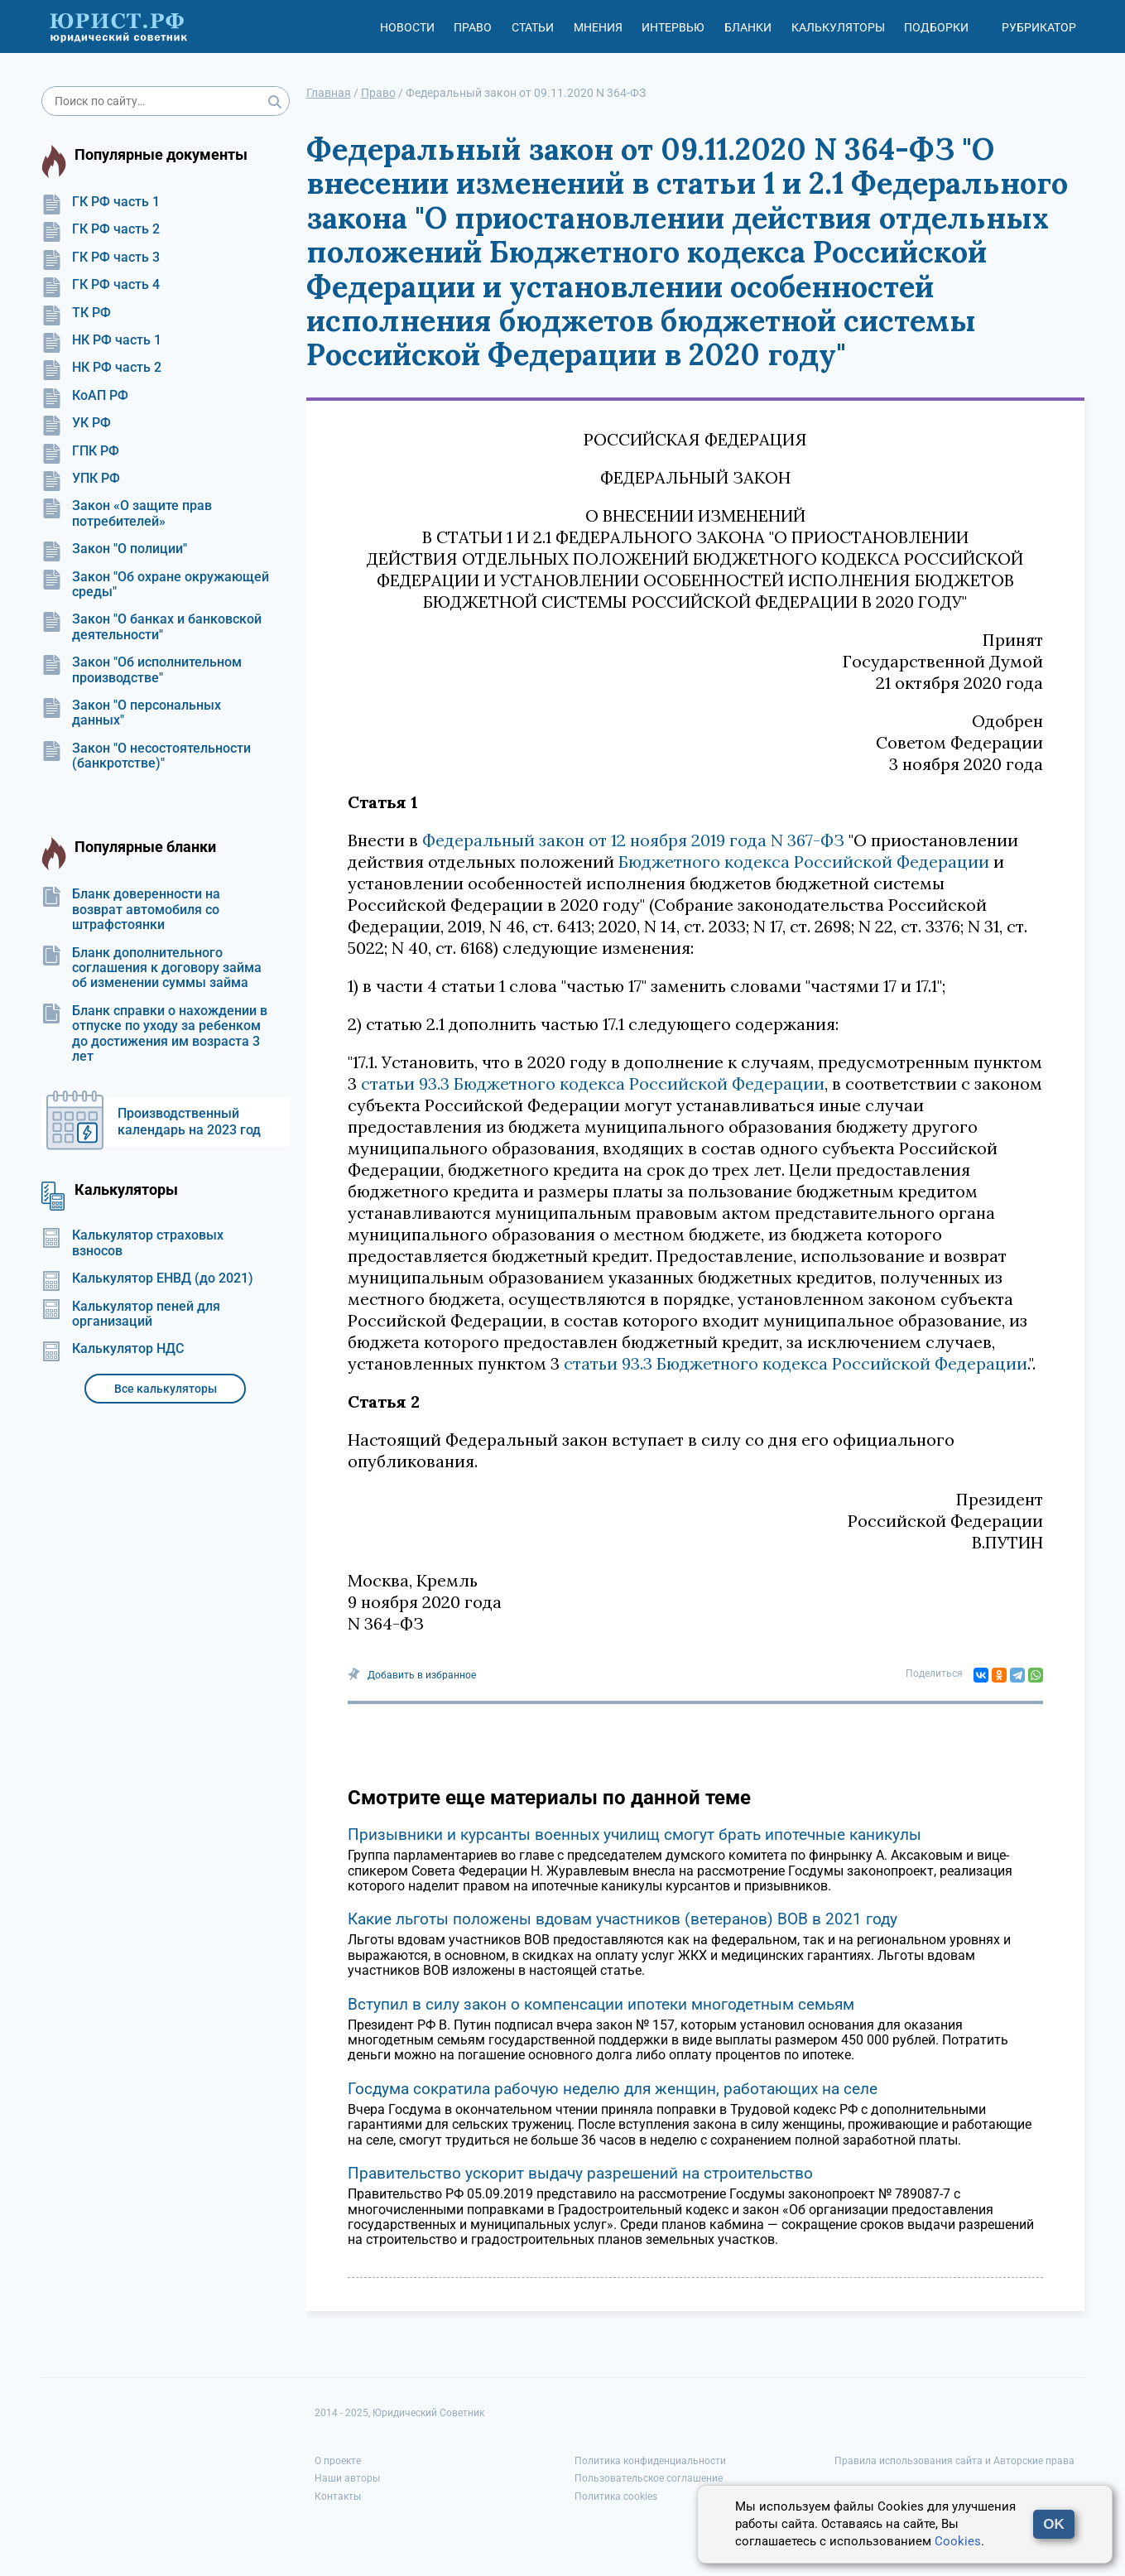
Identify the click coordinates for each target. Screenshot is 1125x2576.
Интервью (673, 27)
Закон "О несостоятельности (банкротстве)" (146, 756)
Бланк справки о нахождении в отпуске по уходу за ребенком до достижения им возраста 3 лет (154, 1034)
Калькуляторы (838, 27)
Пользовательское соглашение (649, 2478)
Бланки (748, 27)
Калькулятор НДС (112, 1348)
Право (473, 27)
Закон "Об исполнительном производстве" (141, 670)
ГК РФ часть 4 (100, 284)
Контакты (338, 2496)
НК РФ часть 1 (101, 340)
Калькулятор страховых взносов (132, 1243)
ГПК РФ (80, 451)
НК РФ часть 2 (101, 367)
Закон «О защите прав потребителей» (126, 513)
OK (1054, 2524)
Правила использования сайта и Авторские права (954, 2461)
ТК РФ (76, 313)
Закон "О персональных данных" (131, 713)
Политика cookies (616, 2496)
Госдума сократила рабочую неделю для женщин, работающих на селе (612, 2088)
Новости (407, 27)
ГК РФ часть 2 (100, 229)
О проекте (338, 2461)
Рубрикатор (1039, 27)
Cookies (958, 2541)
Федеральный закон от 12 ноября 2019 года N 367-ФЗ (633, 840)
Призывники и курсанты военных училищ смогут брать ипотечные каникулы (634, 1834)
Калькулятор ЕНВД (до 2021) (147, 1278)
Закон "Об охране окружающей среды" (155, 584)
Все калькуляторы (165, 1388)
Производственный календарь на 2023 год (189, 1121)
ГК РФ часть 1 (100, 202)
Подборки (936, 27)
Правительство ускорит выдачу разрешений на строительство (580, 2173)
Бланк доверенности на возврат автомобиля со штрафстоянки (130, 909)
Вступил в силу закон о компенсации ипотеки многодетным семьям (601, 2004)
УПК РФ (80, 478)
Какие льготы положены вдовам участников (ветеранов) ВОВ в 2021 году (622, 1918)
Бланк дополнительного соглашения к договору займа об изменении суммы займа (151, 968)
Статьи (533, 27)
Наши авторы (347, 2478)
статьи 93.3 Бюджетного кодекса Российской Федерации (593, 1083)
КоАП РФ (84, 395)
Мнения (598, 27)
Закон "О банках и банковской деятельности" (151, 627)
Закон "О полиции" (114, 549)
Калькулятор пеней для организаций (130, 1314)
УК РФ (76, 423)
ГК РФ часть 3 (100, 257)
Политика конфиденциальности (650, 2461)
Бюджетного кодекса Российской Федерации (803, 861)
